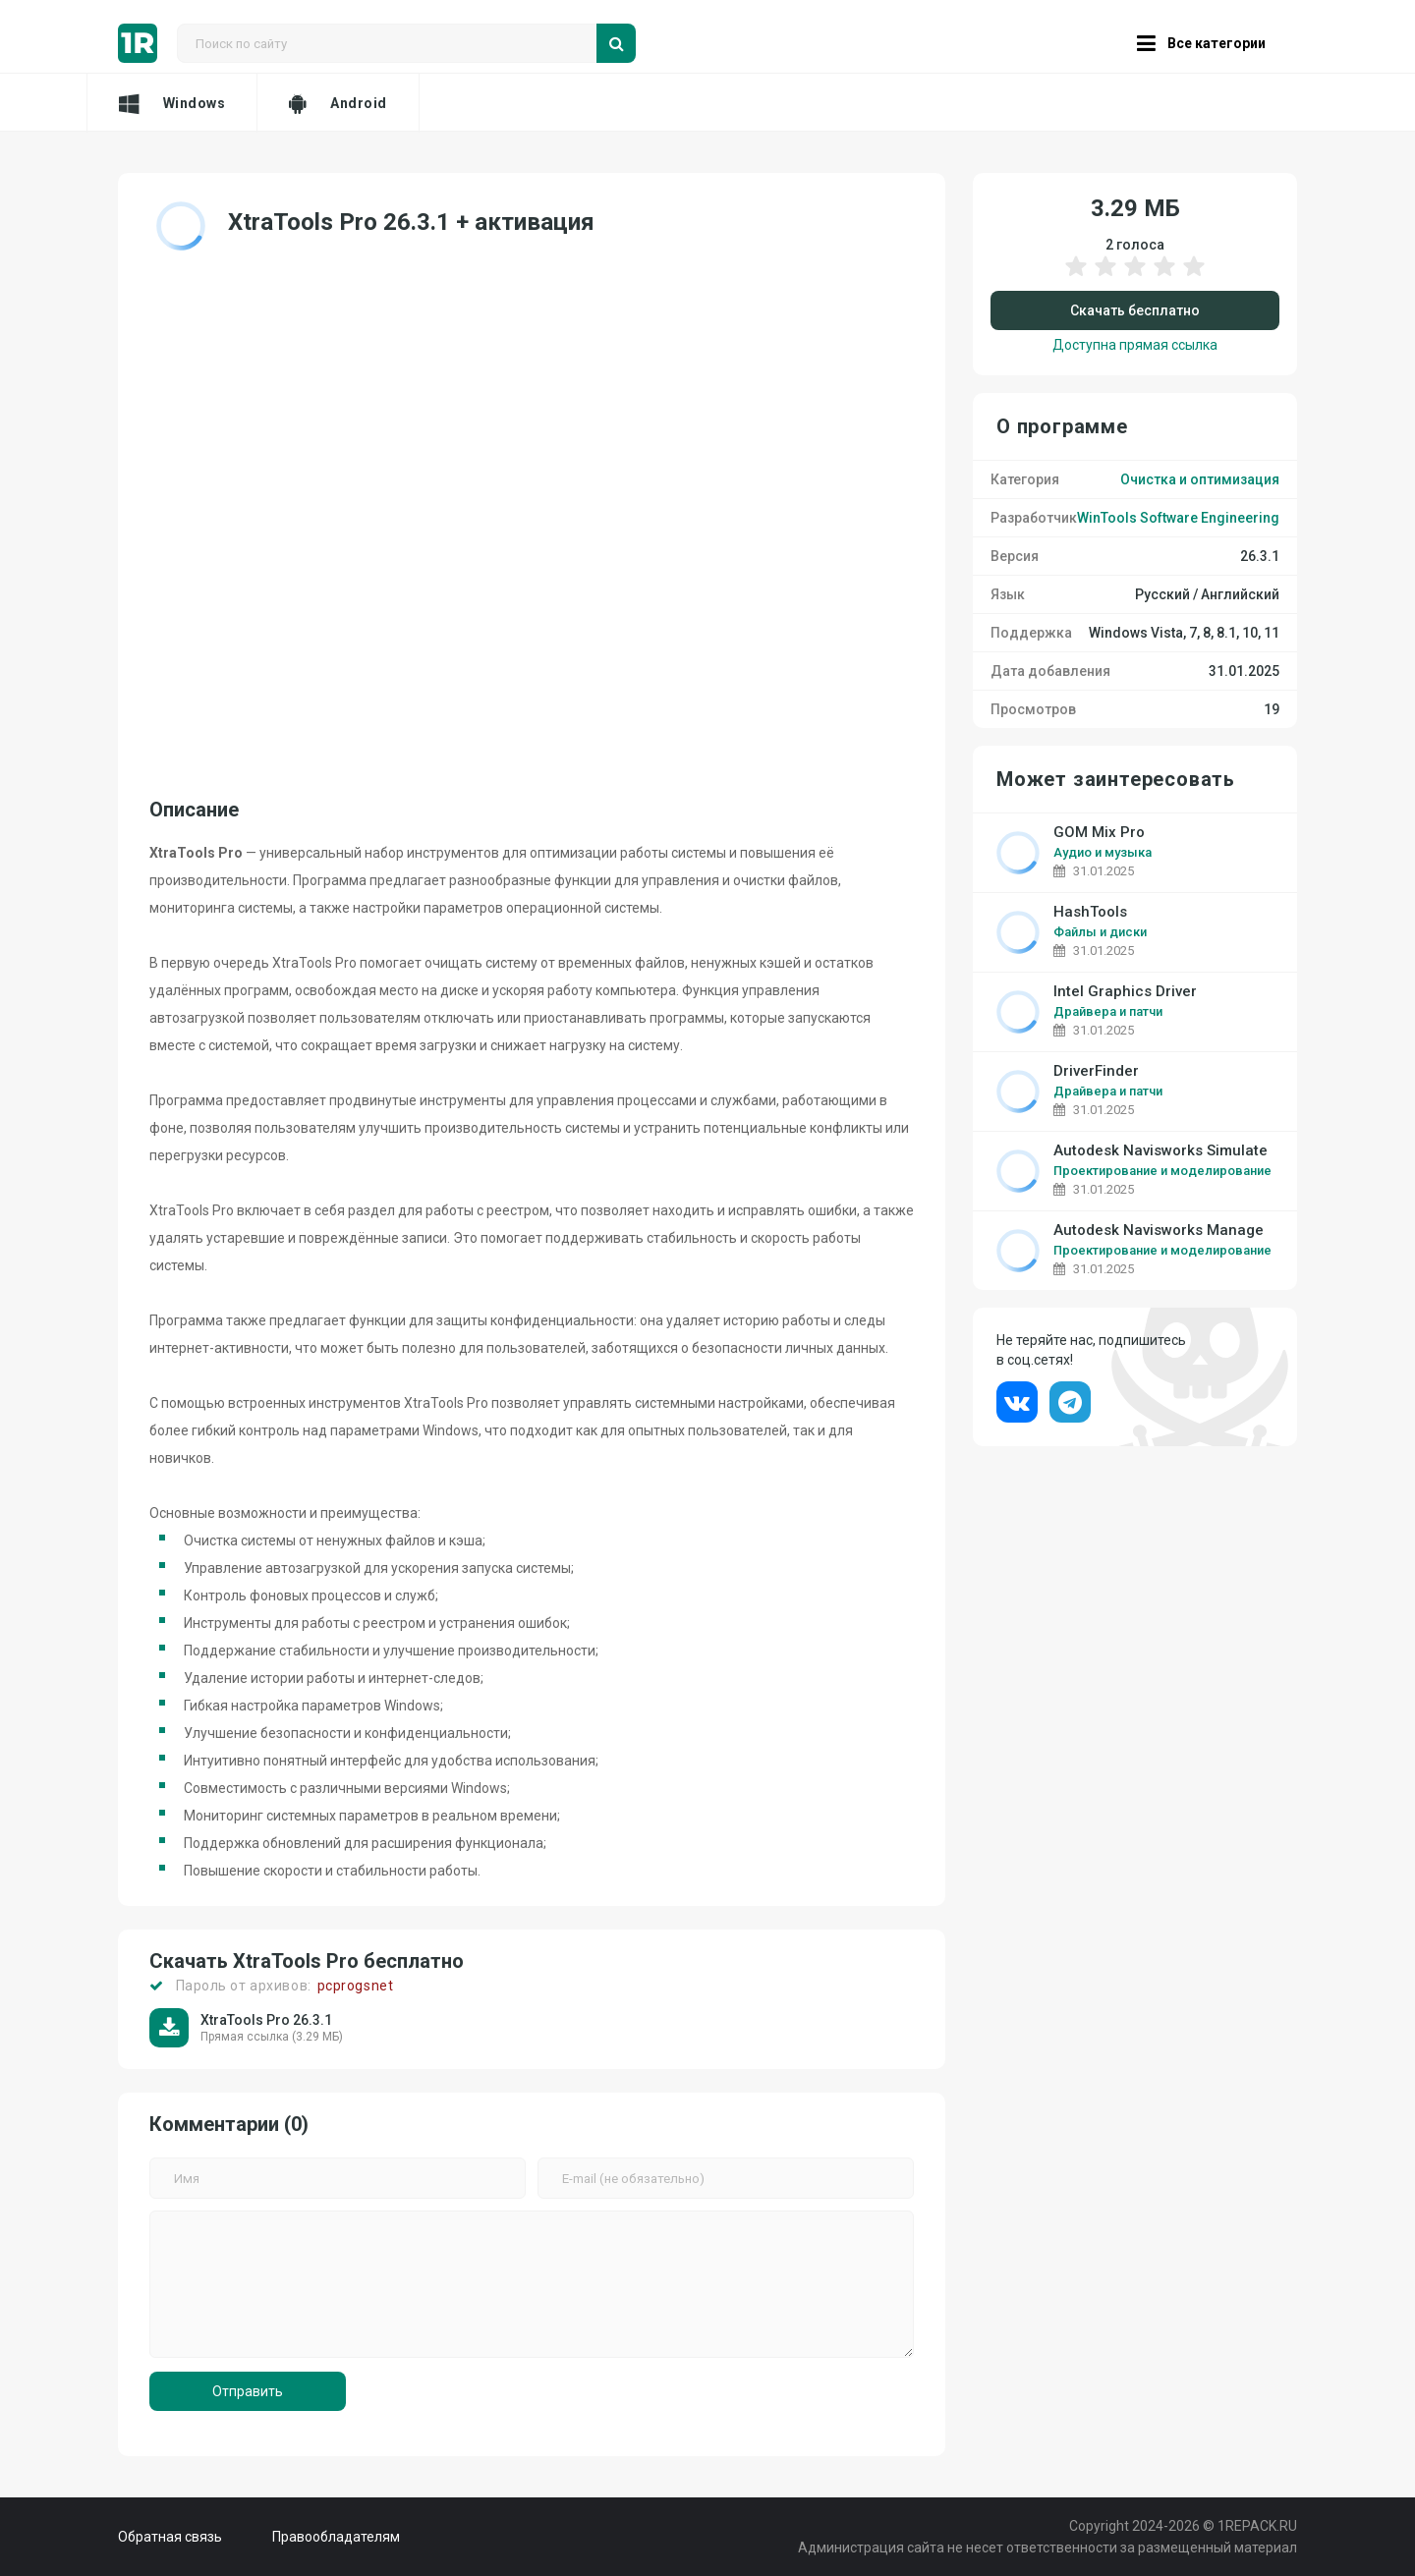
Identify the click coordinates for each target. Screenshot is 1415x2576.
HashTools (1090, 912)
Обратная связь (170, 2537)
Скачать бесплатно (1135, 310)
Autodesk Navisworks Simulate (1160, 1151)
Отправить (247, 2391)
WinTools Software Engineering (1178, 518)
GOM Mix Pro (1099, 832)
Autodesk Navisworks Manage (1158, 1230)
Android (337, 103)
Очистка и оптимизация (1199, 479)
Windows (172, 103)
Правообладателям (336, 2537)
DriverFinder (1096, 1071)
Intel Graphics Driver (1125, 991)
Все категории (1201, 43)
